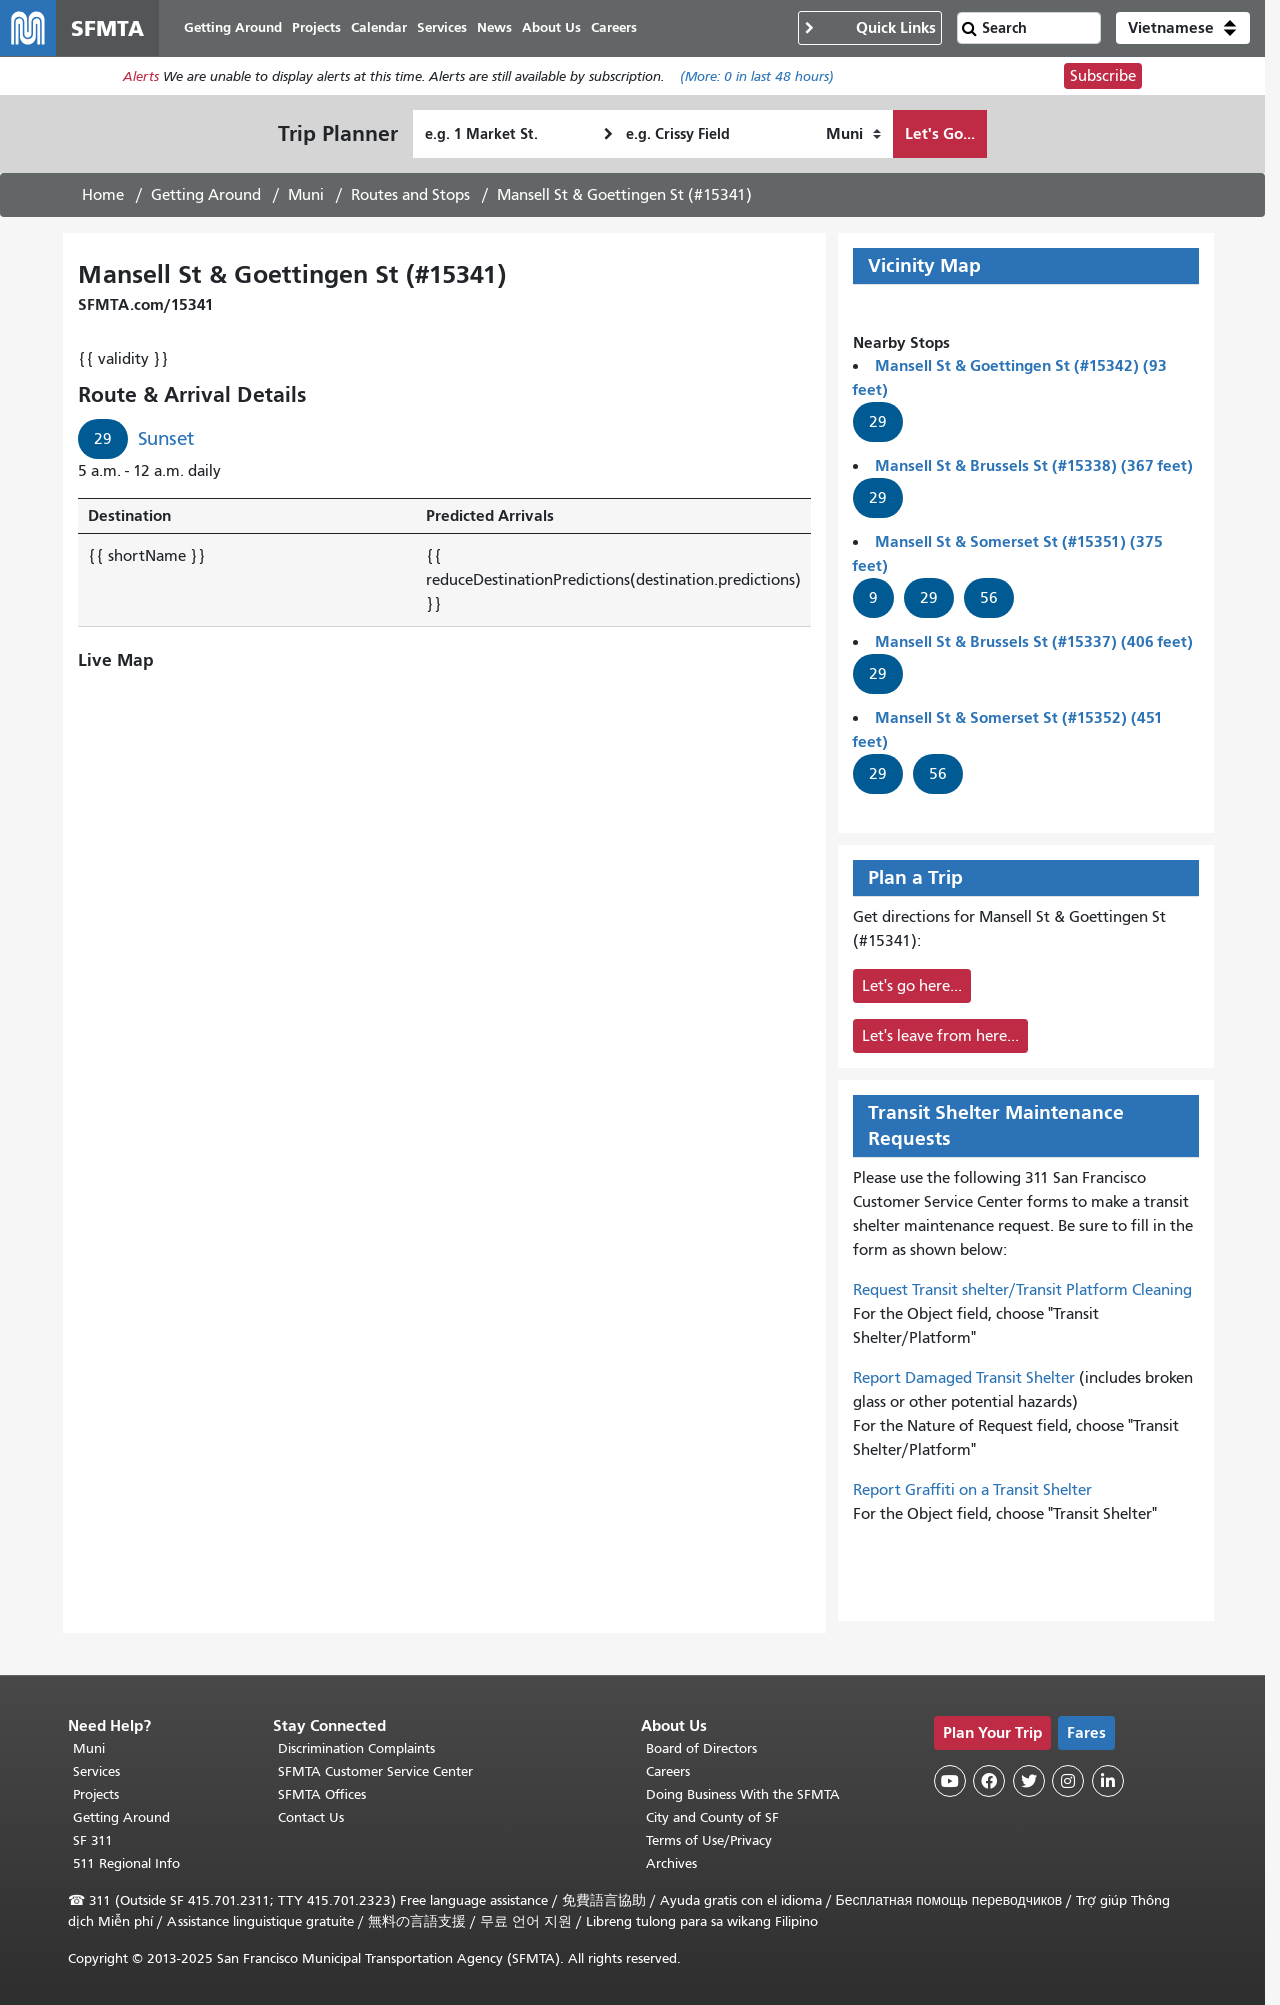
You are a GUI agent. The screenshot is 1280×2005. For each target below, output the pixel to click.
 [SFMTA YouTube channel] (950, 1781)
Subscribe (1103, 76)
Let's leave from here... (940, 1036)
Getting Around (206, 195)
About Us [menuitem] (551, 27)
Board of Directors (701, 1748)
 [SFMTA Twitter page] (1029, 1781)
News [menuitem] (494, 27)
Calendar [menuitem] (379, 27)
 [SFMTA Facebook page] (989, 1781)
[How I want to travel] (853, 134)
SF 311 (93, 1840)
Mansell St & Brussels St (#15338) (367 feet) (1034, 465)
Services (96, 1771)
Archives (671, 1863)
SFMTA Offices (322, 1794)
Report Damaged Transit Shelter (964, 1378)
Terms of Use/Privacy (709, 1840)
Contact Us (311, 1817)
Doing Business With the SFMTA (743, 1794)
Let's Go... (940, 133)
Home (103, 195)
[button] (1183, 28)
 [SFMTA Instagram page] (1068, 1781)
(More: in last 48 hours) (757, 76)
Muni (306, 195)
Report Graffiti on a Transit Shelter (972, 1490)
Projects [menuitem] (316, 27)
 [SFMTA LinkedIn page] (1108, 1781)
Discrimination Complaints (356, 1748)
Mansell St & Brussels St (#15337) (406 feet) (1034, 641)
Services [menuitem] (442, 27)
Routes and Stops (410, 195)
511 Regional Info (126, 1863)
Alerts (141, 76)
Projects (96, 1794)
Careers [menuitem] (614, 27)
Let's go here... (912, 986)
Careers (668, 1771)
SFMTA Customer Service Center (375, 1771)
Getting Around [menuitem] (233, 27)
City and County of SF (712, 1817)
